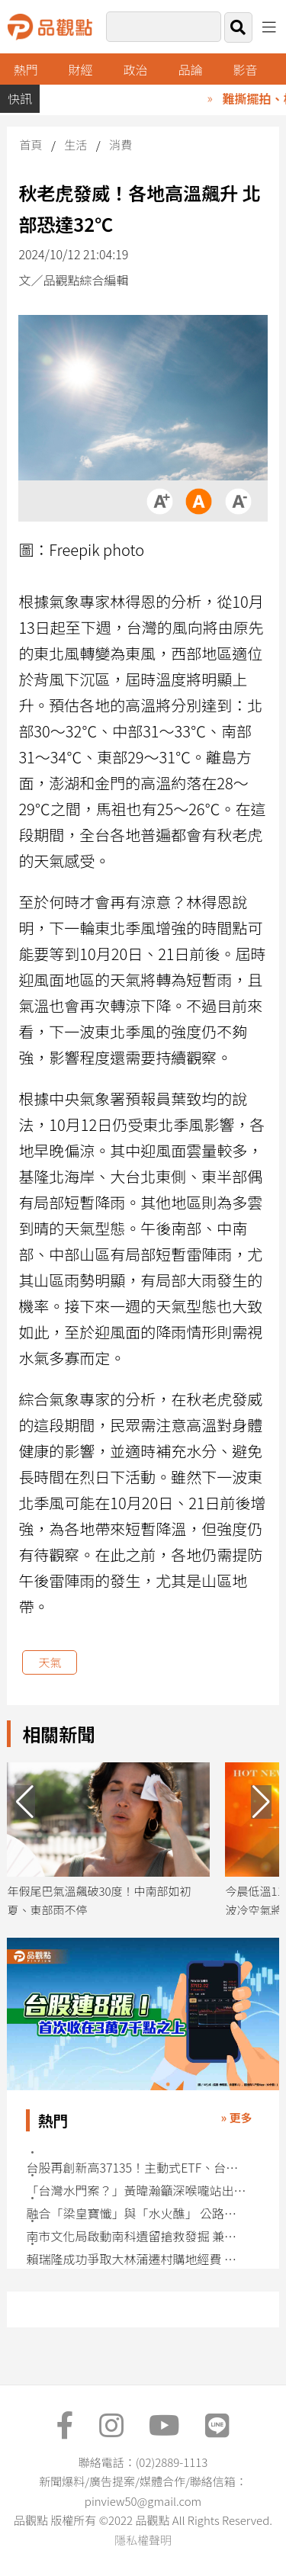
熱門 (26, 69)
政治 (136, 69)
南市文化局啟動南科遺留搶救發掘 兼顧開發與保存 (137, 2236)
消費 (120, 145)
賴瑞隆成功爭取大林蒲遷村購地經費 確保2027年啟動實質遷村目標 (137, 2259)
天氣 (49, 1662)
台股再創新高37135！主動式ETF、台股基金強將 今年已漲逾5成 (137, 2167)
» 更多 (236, 2117)
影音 (245, 69)
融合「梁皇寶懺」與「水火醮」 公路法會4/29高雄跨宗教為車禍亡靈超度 (137, 2213)
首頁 (30, 145)
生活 (75, 145)
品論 (190, 69)
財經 (81, 69)
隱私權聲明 (143, 2540)
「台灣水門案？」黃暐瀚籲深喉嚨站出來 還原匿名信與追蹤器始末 (137, 2190)
